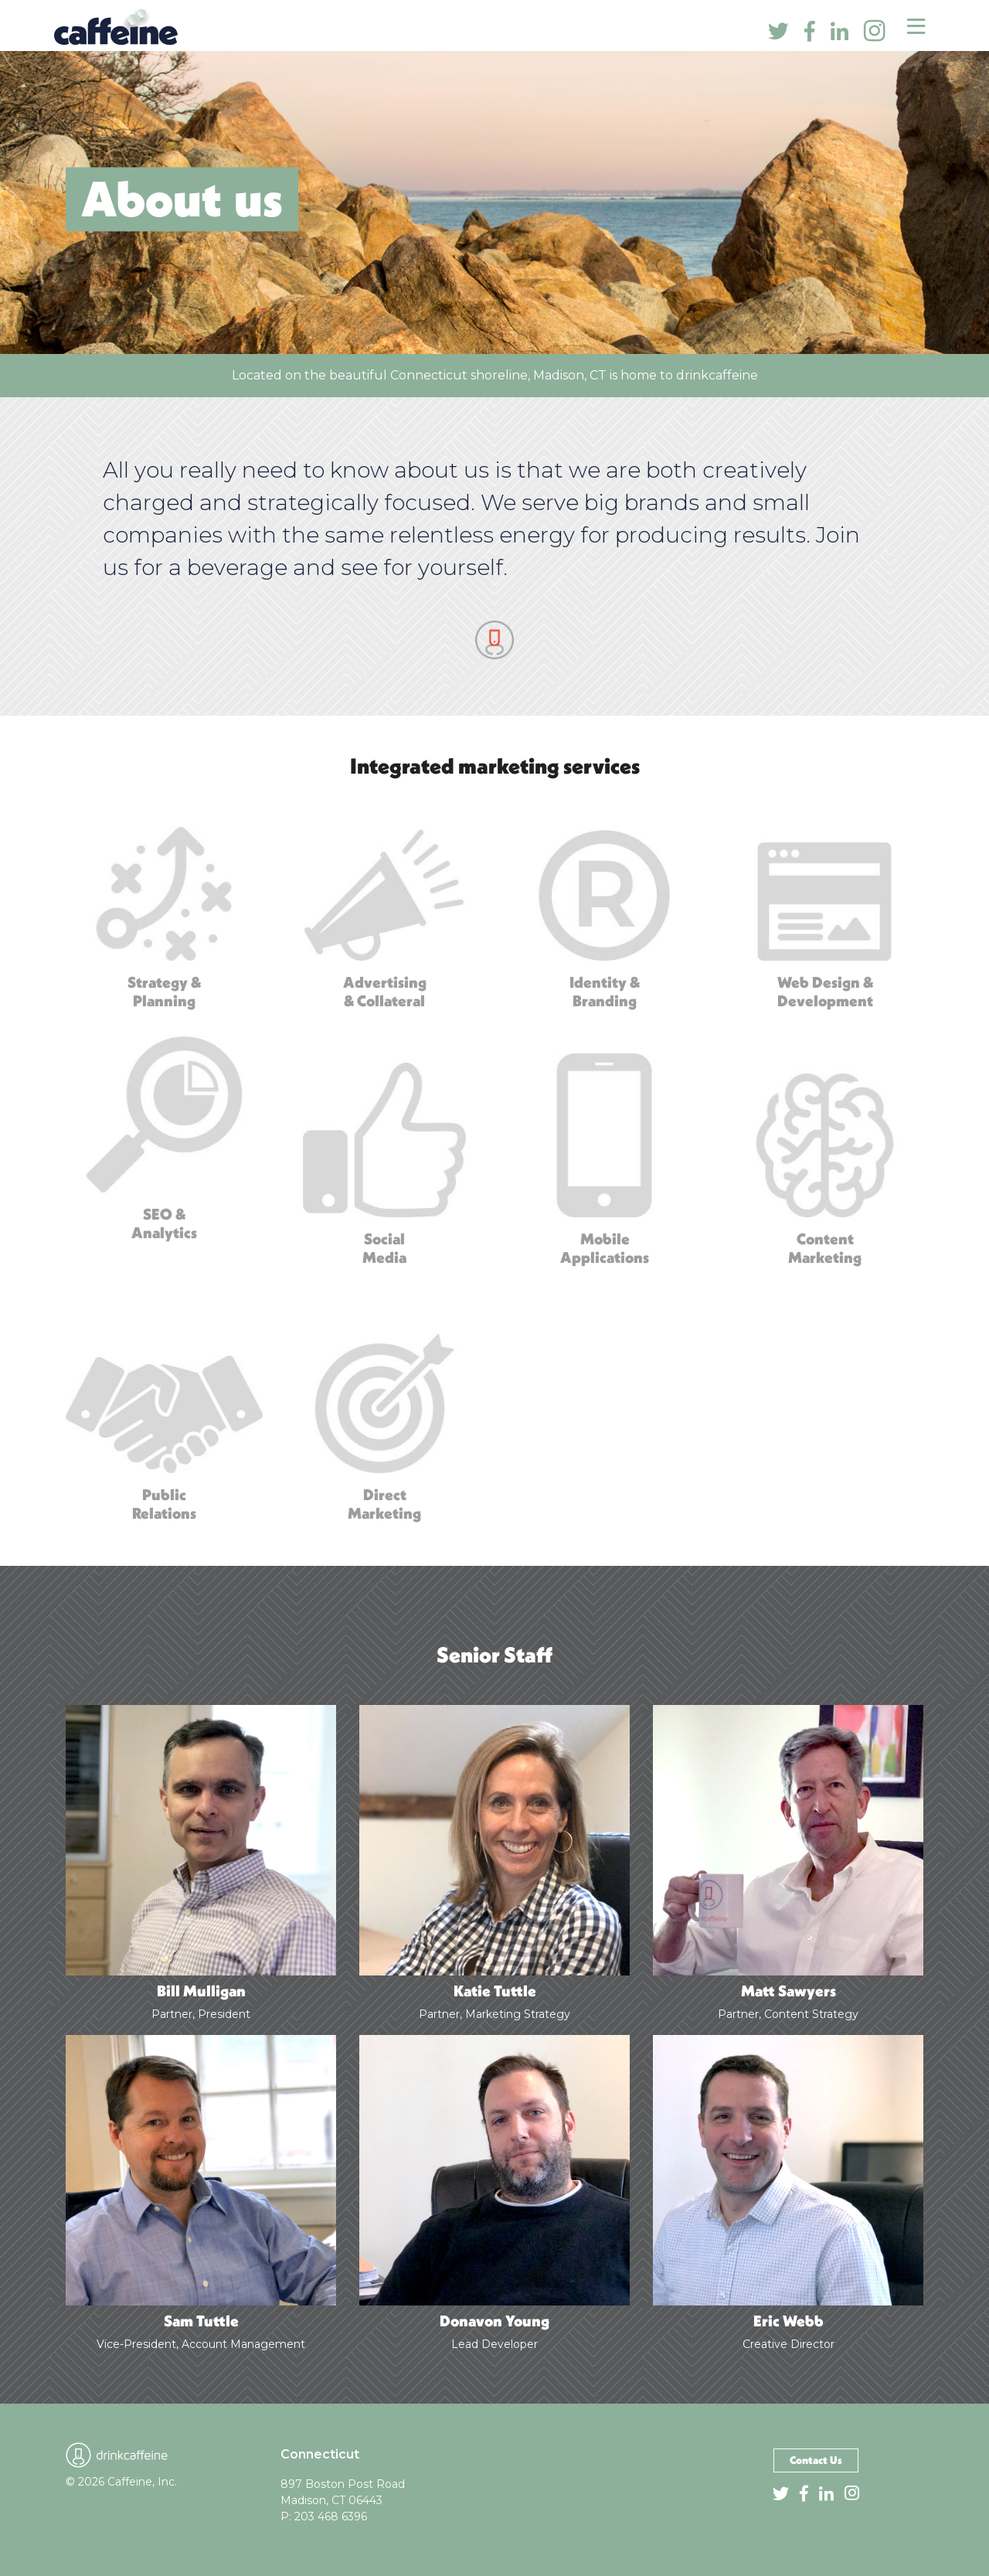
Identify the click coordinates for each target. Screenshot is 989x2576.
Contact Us (816, 2460)
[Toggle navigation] (916, 25)
